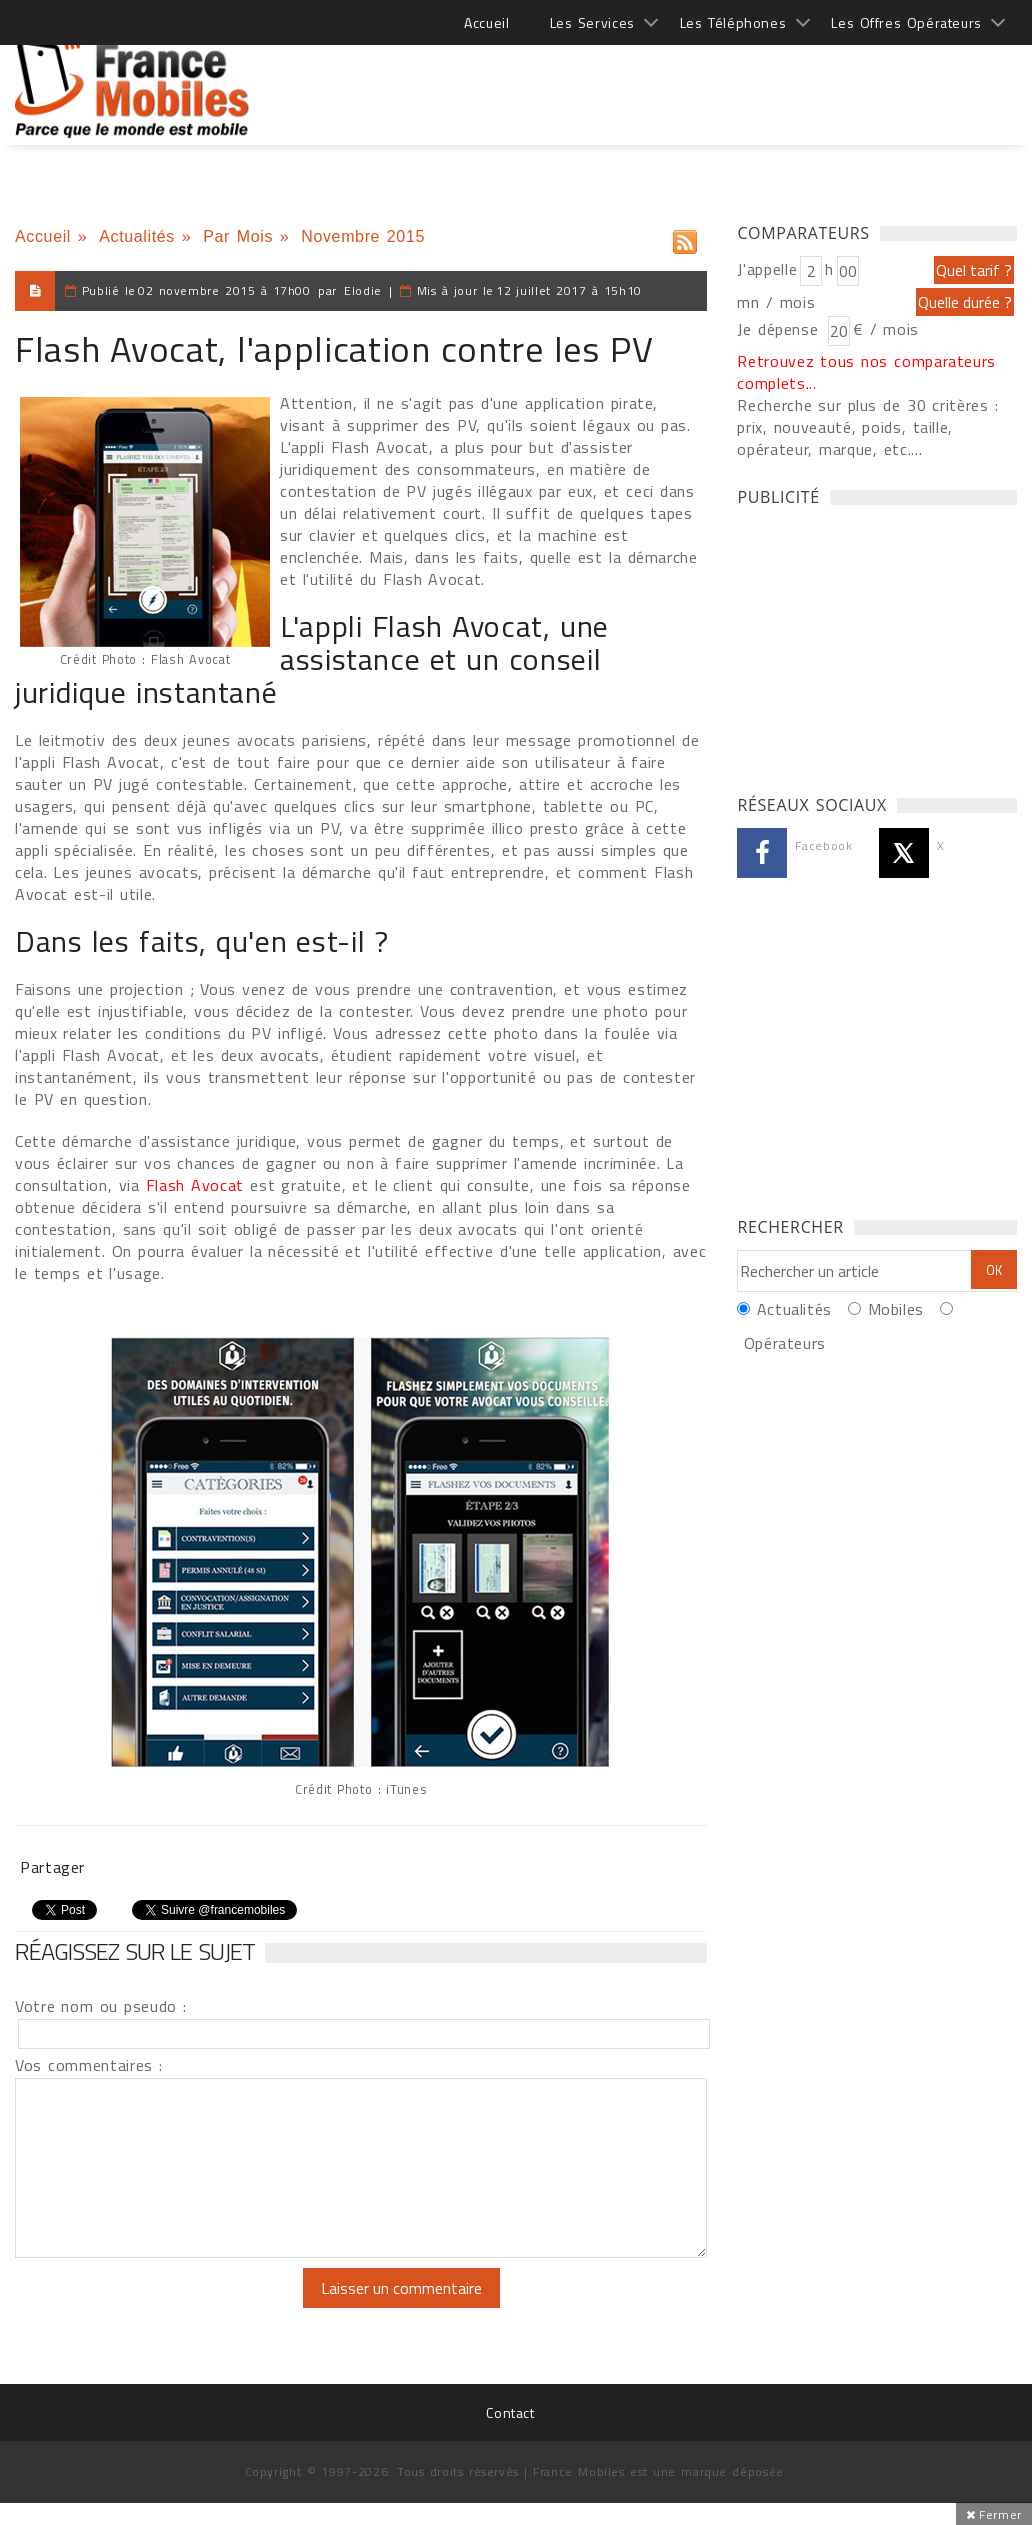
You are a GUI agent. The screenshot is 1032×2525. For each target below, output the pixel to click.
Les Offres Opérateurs (906, 22)
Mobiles (896, 1309)
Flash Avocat (198, 1185)
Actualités (137, 236)
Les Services (592, 22)
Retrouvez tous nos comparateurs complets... (866, 372)
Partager (52, 1867)
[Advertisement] (653, 80)
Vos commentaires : (89, 2065)
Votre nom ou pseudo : (101, 2006)
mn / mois (776, 302)
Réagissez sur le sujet (135, 1951)
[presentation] (182, 2307)
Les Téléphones (733, 22)
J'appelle (767, 269)
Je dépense (780, 329)
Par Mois (238, 236)
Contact (510, 2412)
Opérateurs (785, 1343)
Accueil (486, 22)
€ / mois (886, 329)
